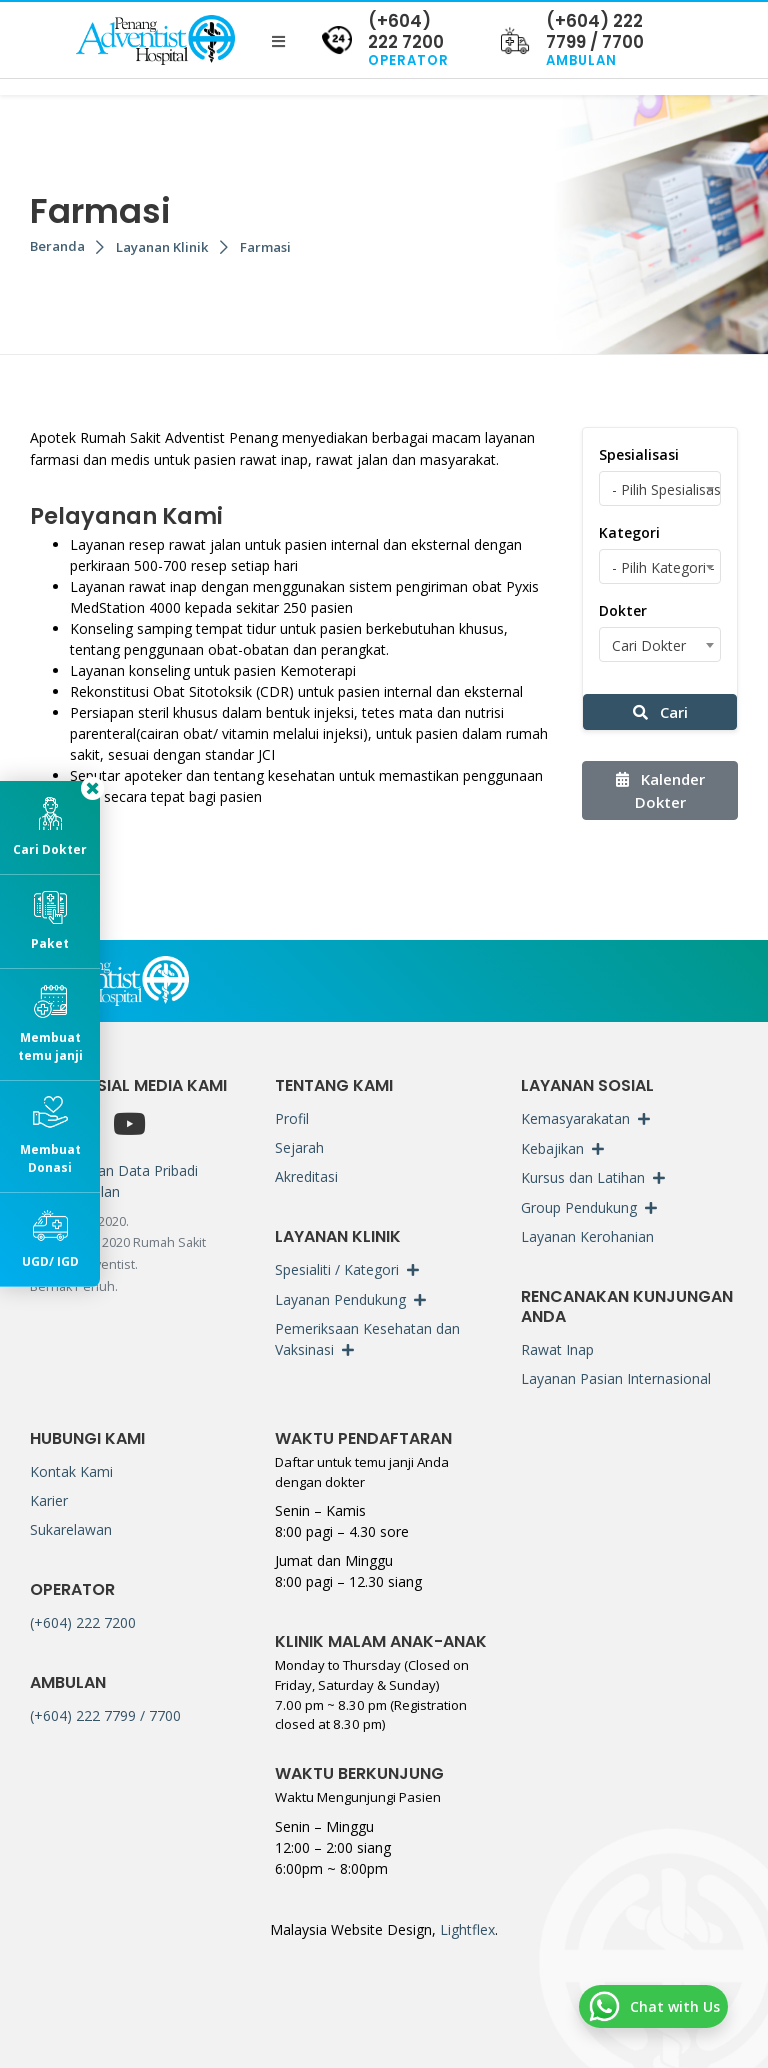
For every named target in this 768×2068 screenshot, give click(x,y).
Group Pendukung (579, 1207)
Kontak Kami (71, 1471)
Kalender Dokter (660, 790)
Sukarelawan (71, 1529)
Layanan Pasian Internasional (616, 1378)
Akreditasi (306, 1176)
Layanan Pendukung (340, 1299)
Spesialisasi (639, 454)
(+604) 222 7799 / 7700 (105, 1715)
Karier (49, 1500)
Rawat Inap (557, 1349)
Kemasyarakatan (575, 1118)
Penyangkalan (75, 1191)
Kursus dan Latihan (583, 1177)
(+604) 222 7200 (83, 1622)
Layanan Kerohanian (587, 1236)
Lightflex (465, 1929)
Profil (292, 1118)
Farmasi (265, 247)
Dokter (623, 610)
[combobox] (660, 488)
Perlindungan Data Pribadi (114, 1170)
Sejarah (299, 1147)
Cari (660, 712)
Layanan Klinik (162, 247)
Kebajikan (552, 1148)
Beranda (57, 246)
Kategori (629, 532)
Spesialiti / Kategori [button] (337, 1269)
